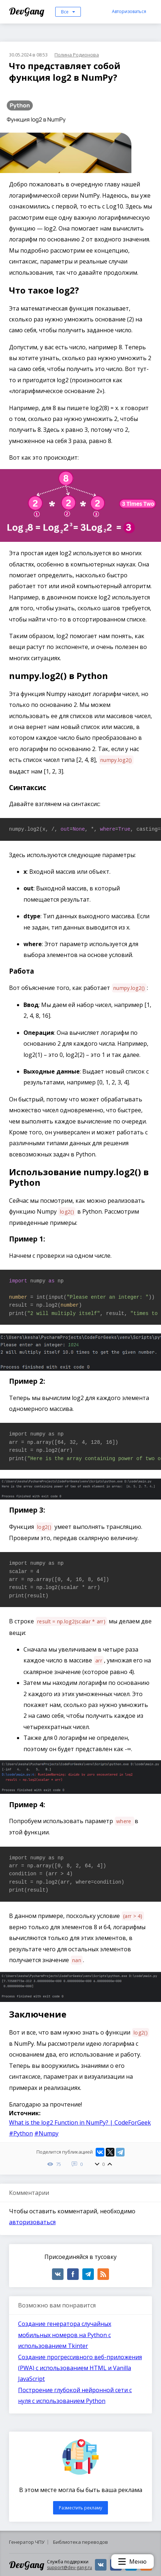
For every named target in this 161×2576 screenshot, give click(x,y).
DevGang (27, 11)
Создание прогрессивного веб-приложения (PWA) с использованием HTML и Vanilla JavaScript (80, 2368)
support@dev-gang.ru (69, 2567)
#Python (21, 2133)
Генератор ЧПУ (26, 2542)
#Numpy (46, 2133)
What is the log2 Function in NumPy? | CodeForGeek (80, 2122)
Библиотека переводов (80, 2542)
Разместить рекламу (80, 2508)
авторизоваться (32, 2222)
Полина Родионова (77, 54)
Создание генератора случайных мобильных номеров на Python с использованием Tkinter (64, 2335)
